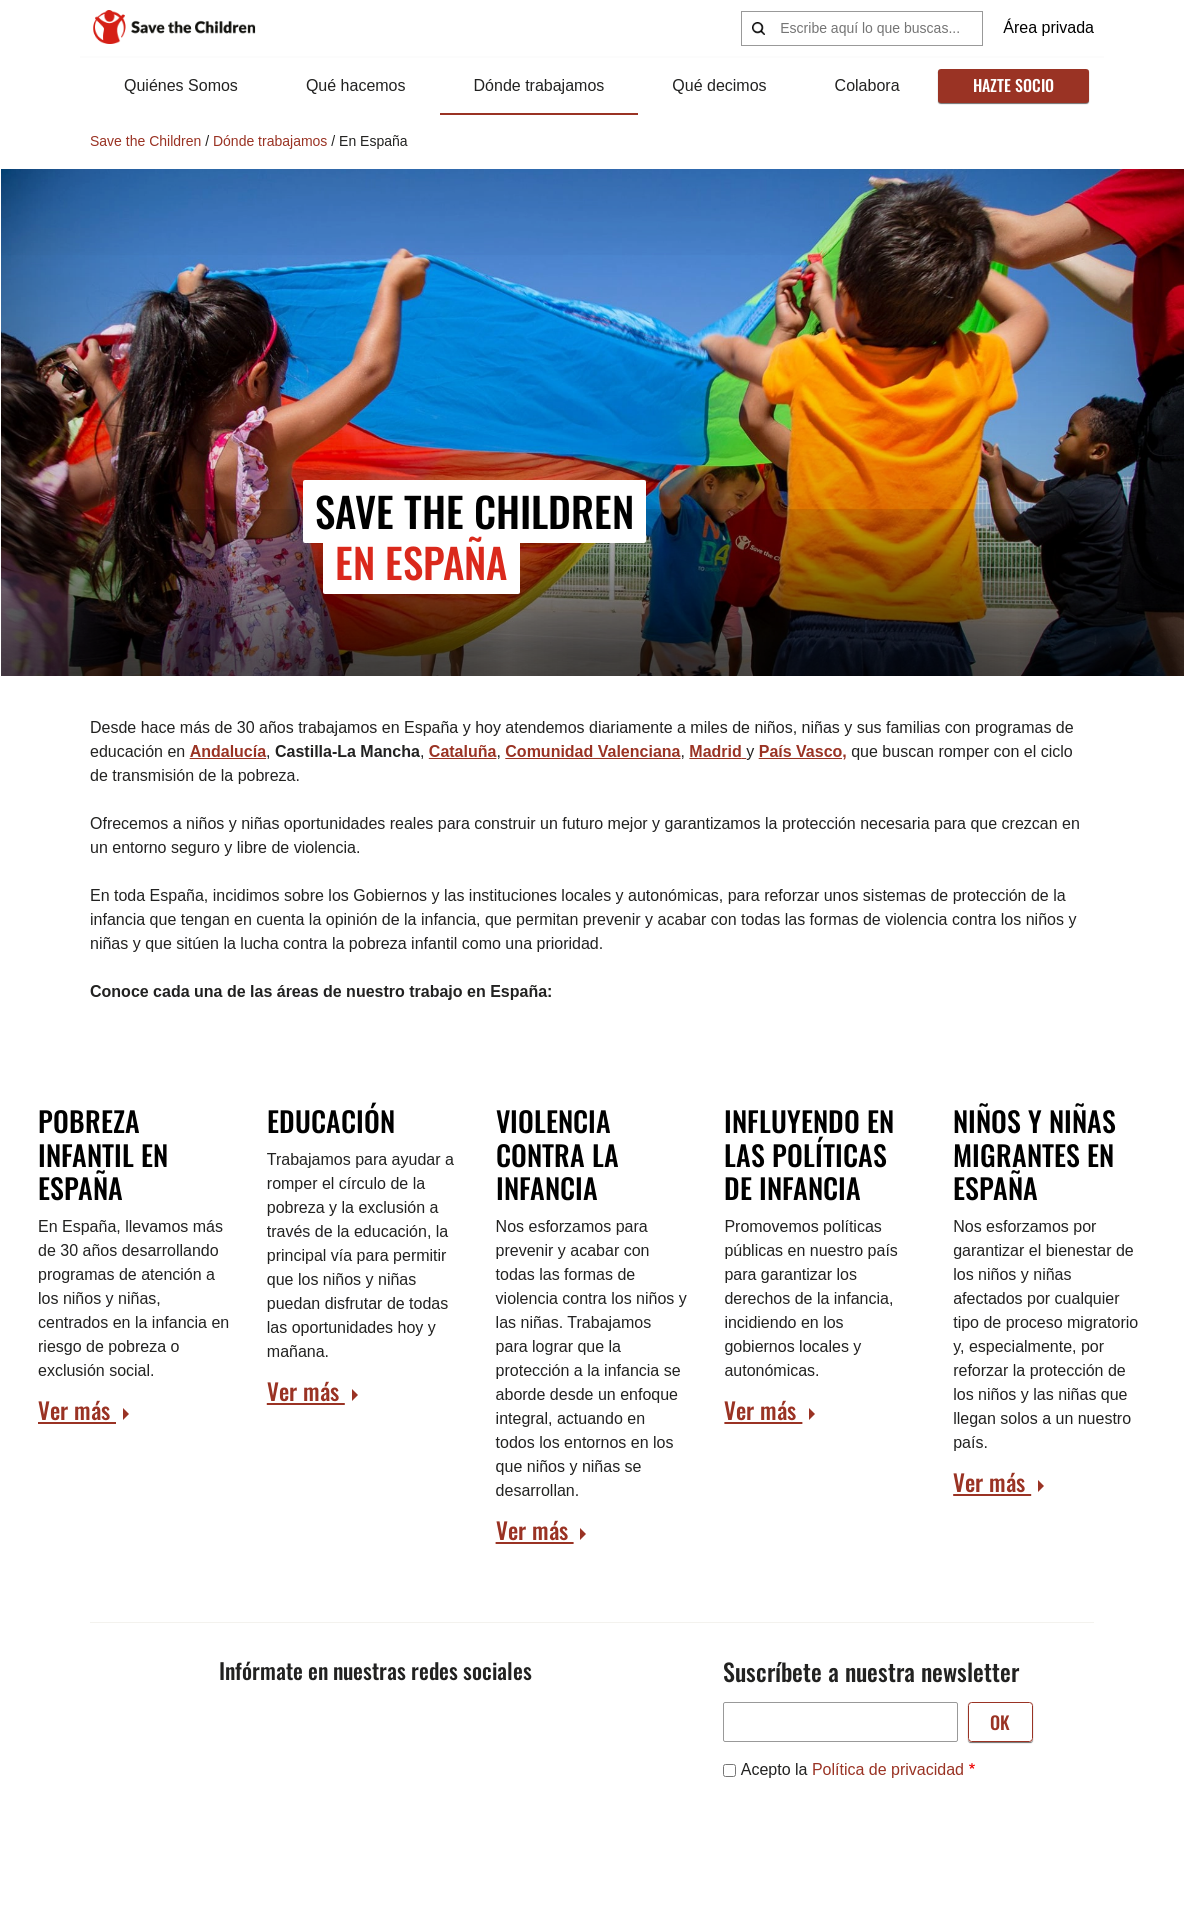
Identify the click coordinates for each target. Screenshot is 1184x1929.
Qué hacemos (355, 85)
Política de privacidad (888, 1769)
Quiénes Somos (181, 85)
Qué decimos (717, 85)
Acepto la (852, 1769)
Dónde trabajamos (537, 85)
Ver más (77, 1410)
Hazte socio (1011, 85)
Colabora (863, 85)
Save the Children (145, 141)
